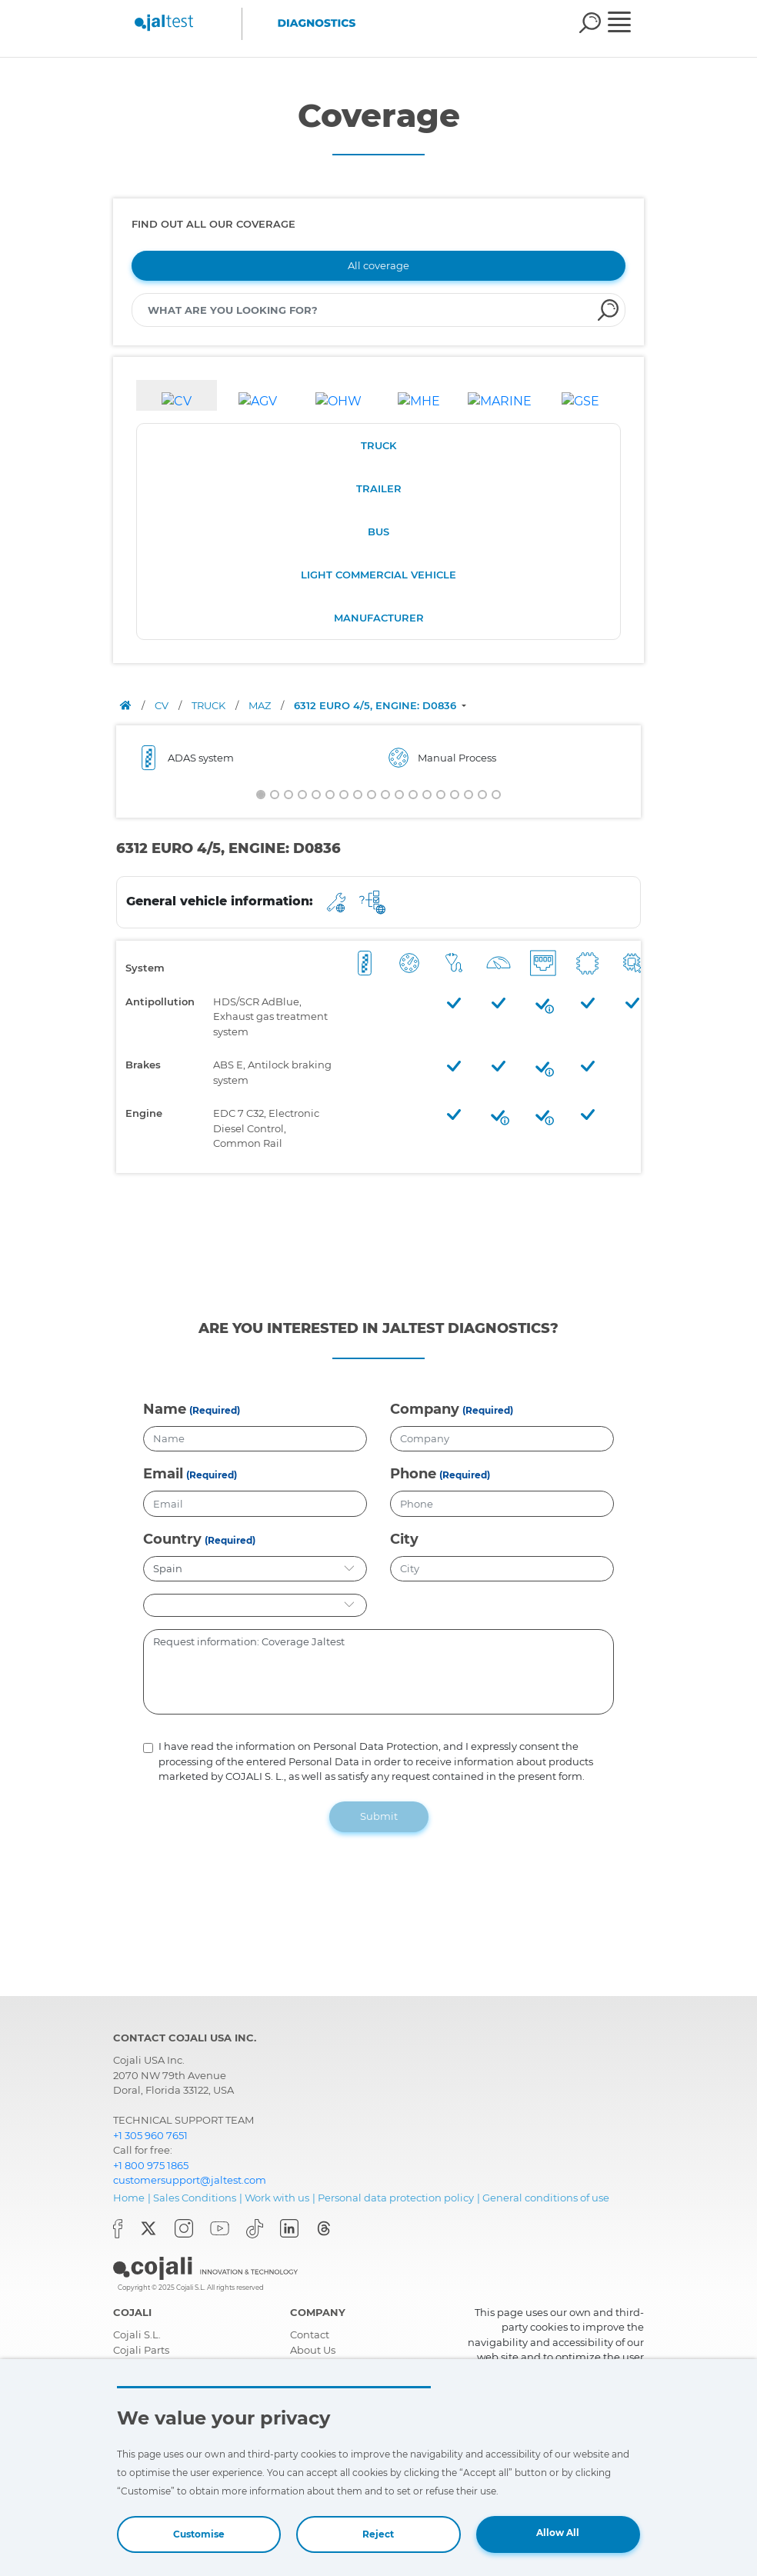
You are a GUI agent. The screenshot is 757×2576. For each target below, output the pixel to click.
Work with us (277, 2197)
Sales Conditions (194, 2197)
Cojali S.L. (137, 2334)
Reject (378, 2534)
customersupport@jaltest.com (189, 2180)
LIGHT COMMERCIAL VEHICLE (378, 574)
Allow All (557, 2532)
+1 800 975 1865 (150, 2165)
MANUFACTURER (379, 618)
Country (172, 1539)
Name (164, 1409)
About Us (312, 2350)
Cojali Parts (141, 2350)
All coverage (378, 265)
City (404, 1539)
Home (129, 2197)
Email (163, 1473)
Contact (309, 2334)
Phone (413, 1473)
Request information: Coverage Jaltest (378, 1672)
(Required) (214, 1410)
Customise (199, 2534)
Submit (379, 1816)
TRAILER (379, 488)
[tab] (176, 395)
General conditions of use (545, 2197)
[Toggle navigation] (629, 24)
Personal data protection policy (396, 2197)
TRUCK (378, 445)
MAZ (260, 705)
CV (163, 705)
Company (424, 1409)
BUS (378, 531)
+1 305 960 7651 (150, 2135)
